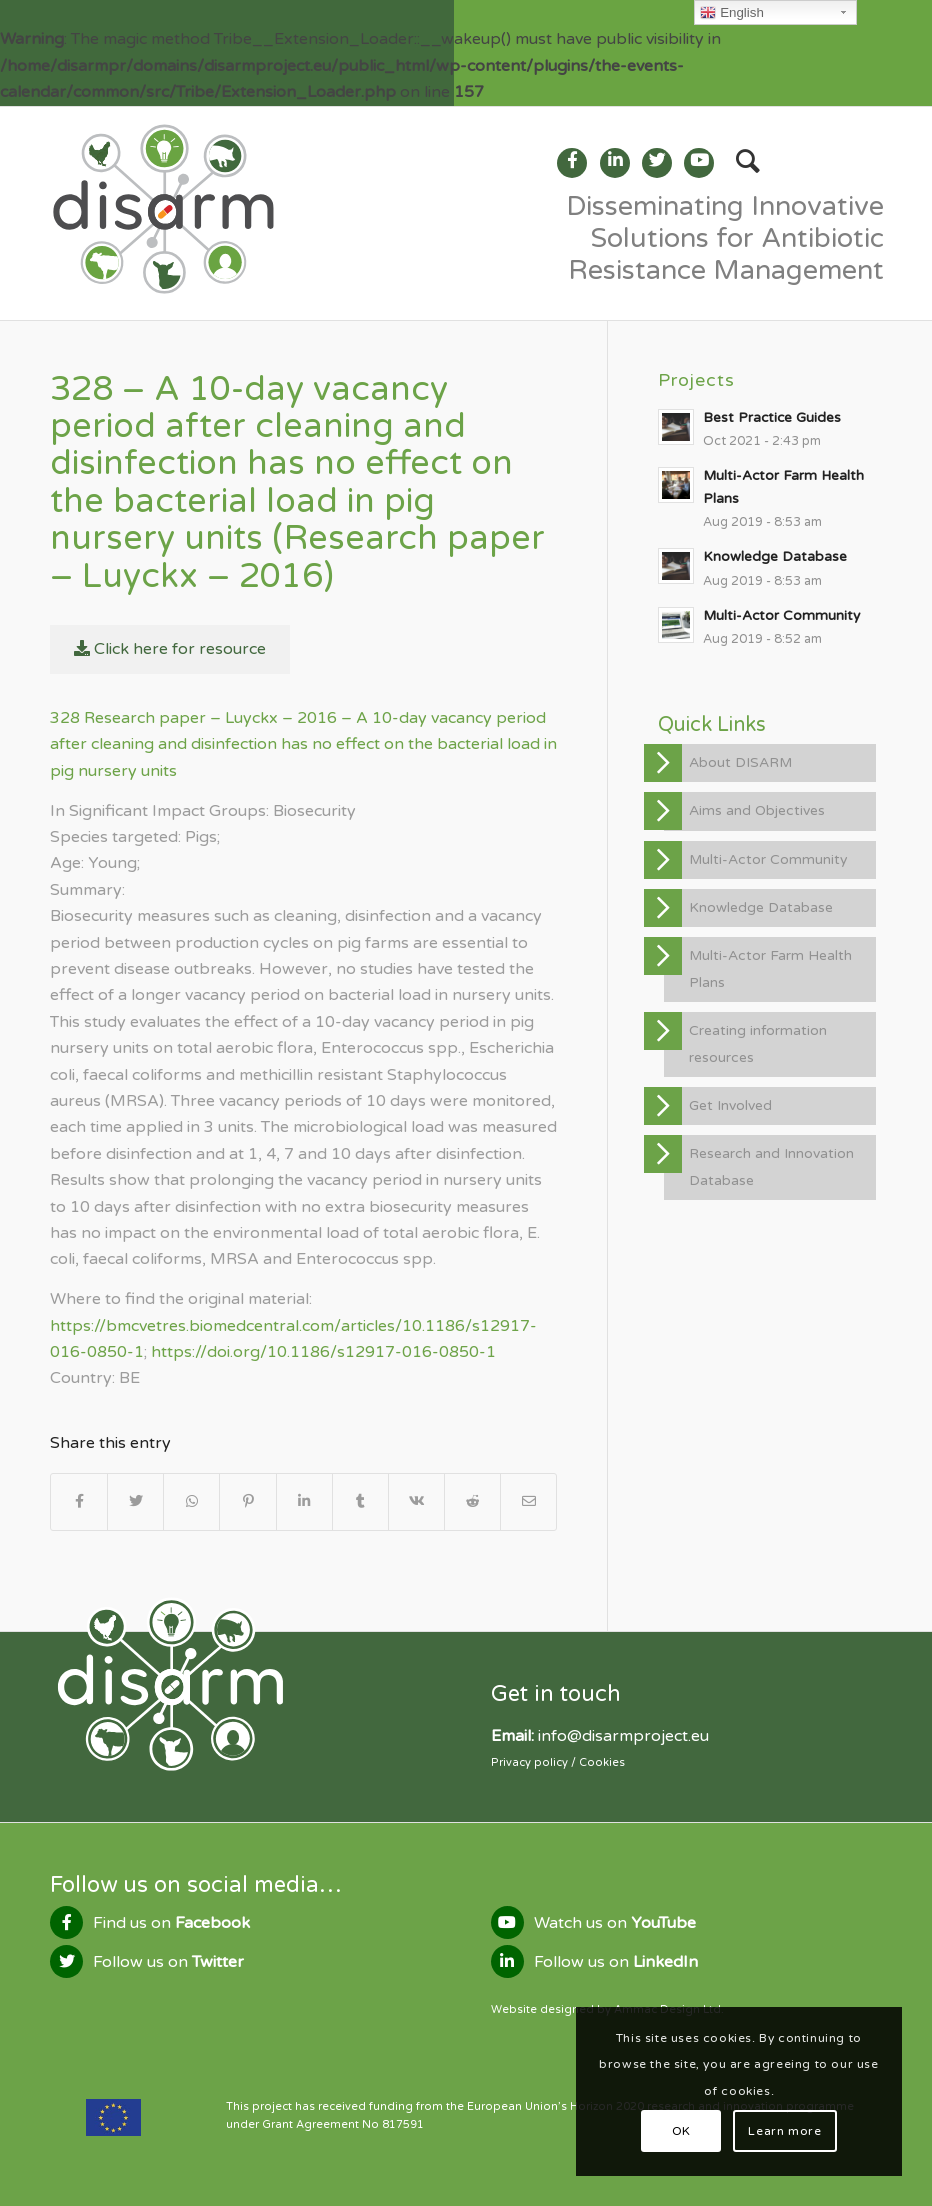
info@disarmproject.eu (623, 1736)
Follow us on (168, 1962)
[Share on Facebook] (79, 1502)
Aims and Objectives (757, 810)
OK (681, 2131)
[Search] (738, 162)
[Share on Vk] (416, 1502)
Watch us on (615, 1923)
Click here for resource (170, 649)
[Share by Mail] (528, 1502)
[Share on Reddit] (472, 1502)
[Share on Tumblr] (360, 1502)
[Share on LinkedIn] (304, 1502)
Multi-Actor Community (768, 859)
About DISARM (740, 762)
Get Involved (730, 1105)
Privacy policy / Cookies (558, 1762)
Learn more (784, 2131)
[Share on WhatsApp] (191, 1502)
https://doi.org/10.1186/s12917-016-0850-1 (323, 1352)
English (731, 13)
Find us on (171, 1923)
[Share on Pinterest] (247, 1502)
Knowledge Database (761, 907)
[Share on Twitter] (135, 1502)
